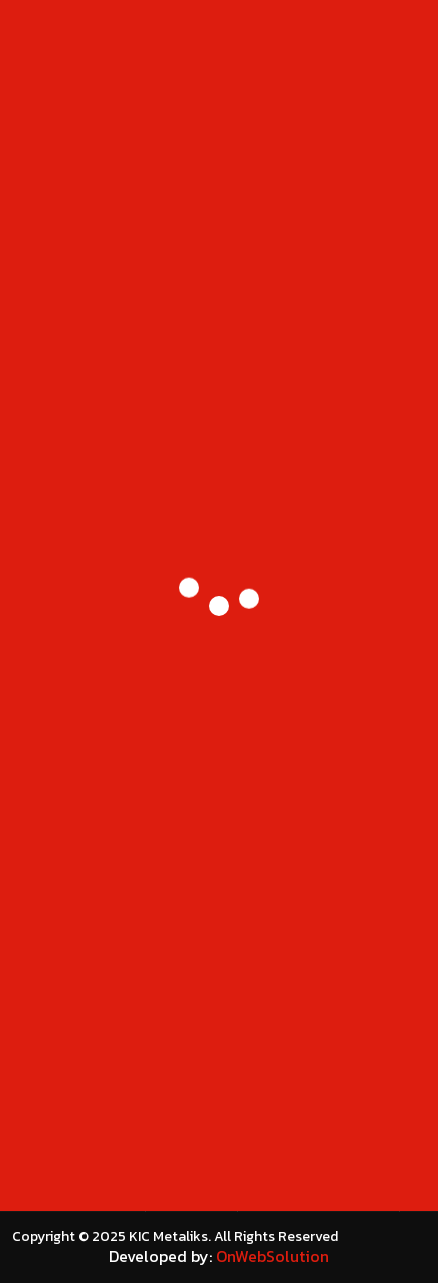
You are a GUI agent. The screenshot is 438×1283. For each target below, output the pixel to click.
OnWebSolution (272, 1256)
